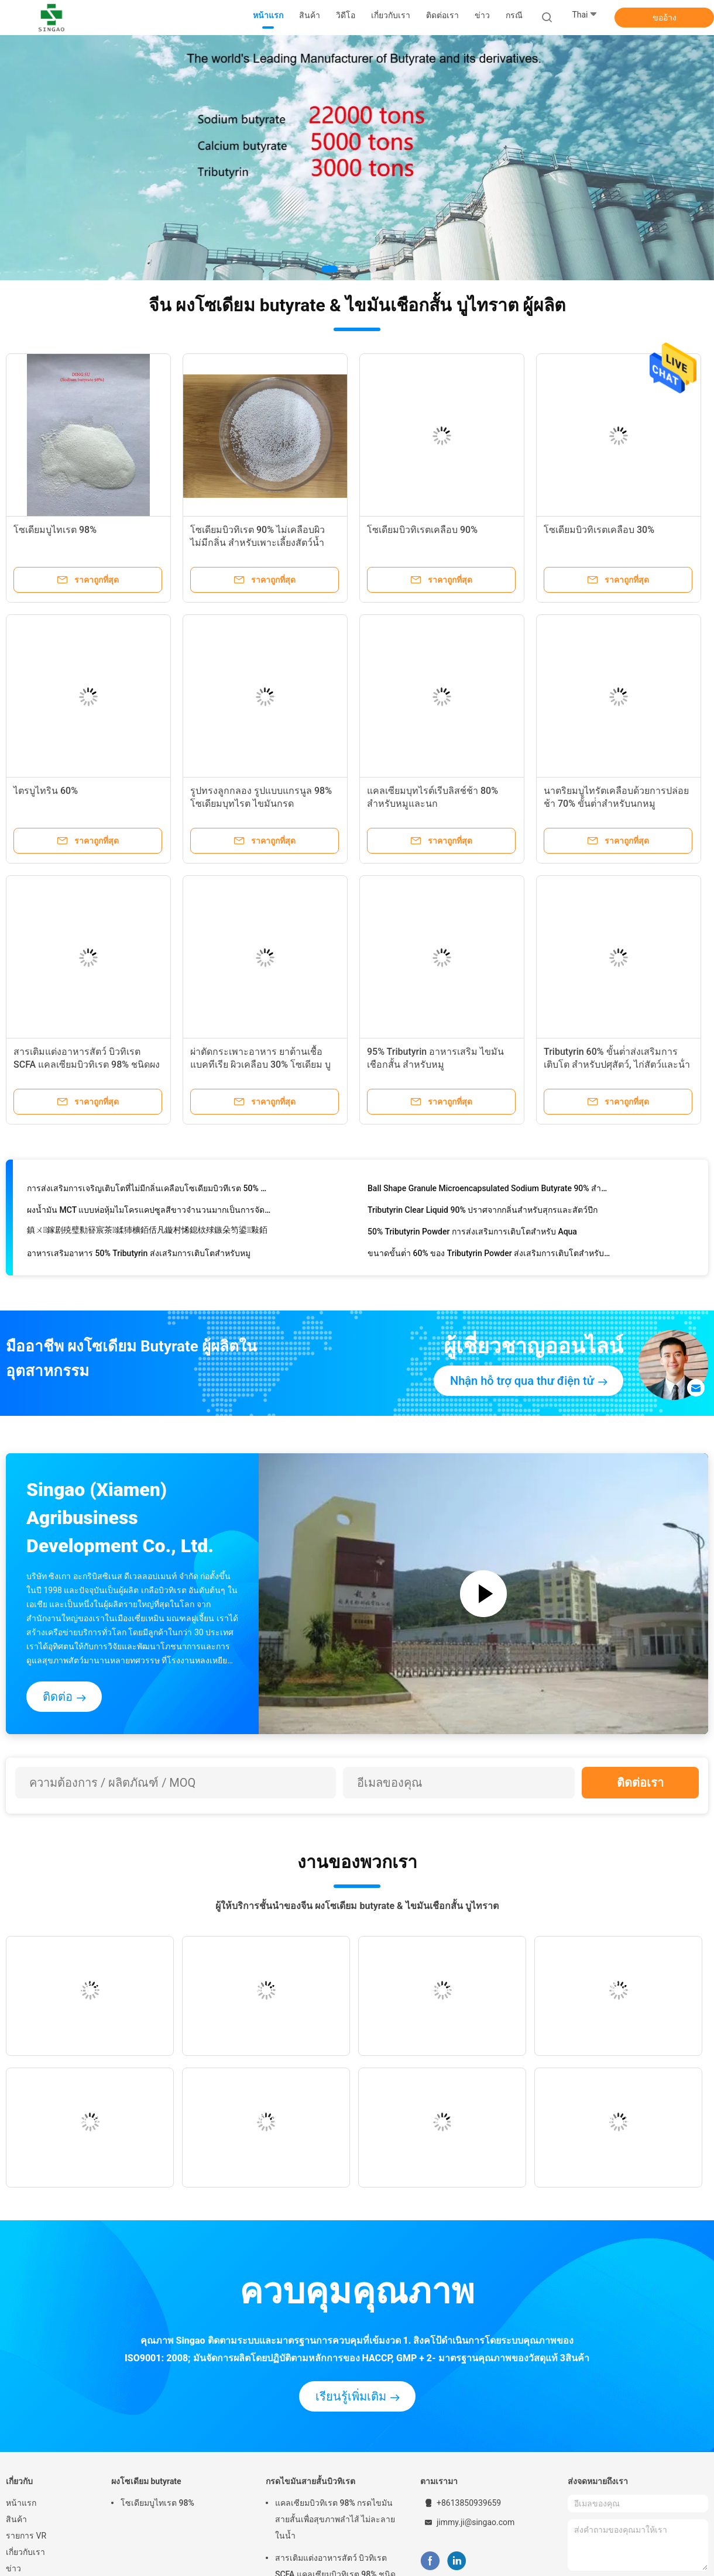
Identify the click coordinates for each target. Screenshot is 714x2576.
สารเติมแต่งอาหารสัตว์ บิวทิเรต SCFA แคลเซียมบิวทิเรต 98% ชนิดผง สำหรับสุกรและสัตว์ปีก (86, 1064)
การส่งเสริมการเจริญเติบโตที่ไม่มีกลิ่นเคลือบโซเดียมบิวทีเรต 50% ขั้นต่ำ (149, 1190)
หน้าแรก (21, 2503)
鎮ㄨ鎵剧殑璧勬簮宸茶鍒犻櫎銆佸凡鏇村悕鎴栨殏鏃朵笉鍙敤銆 (147, 1232)
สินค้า (16, 2519)
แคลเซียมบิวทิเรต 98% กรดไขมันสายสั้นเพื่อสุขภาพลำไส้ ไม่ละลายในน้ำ (335, 2519)
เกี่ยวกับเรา (25, 2552)
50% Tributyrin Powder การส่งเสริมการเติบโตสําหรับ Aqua (472, 1234)
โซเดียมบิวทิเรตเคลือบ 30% (599, 529)
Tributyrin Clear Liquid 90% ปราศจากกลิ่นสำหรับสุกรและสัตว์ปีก (483, 1212)
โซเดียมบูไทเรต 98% (55, 529)
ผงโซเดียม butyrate (146, 2481)
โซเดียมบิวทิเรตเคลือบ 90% (422, 529)
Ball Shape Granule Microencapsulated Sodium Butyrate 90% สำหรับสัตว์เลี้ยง (490, 1190)
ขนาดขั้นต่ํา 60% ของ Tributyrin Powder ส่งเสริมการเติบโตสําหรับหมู (490, 1255)
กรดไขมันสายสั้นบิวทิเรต (310, 2481)
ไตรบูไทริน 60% (45, 790)
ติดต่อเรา (640, 1783)
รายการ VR (26, 2535)
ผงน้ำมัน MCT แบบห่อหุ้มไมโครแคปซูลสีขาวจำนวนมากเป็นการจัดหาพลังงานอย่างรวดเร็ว (149, 1212)
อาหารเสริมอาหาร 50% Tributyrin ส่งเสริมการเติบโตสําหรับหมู (138, 1255)
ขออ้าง (665, 17)
